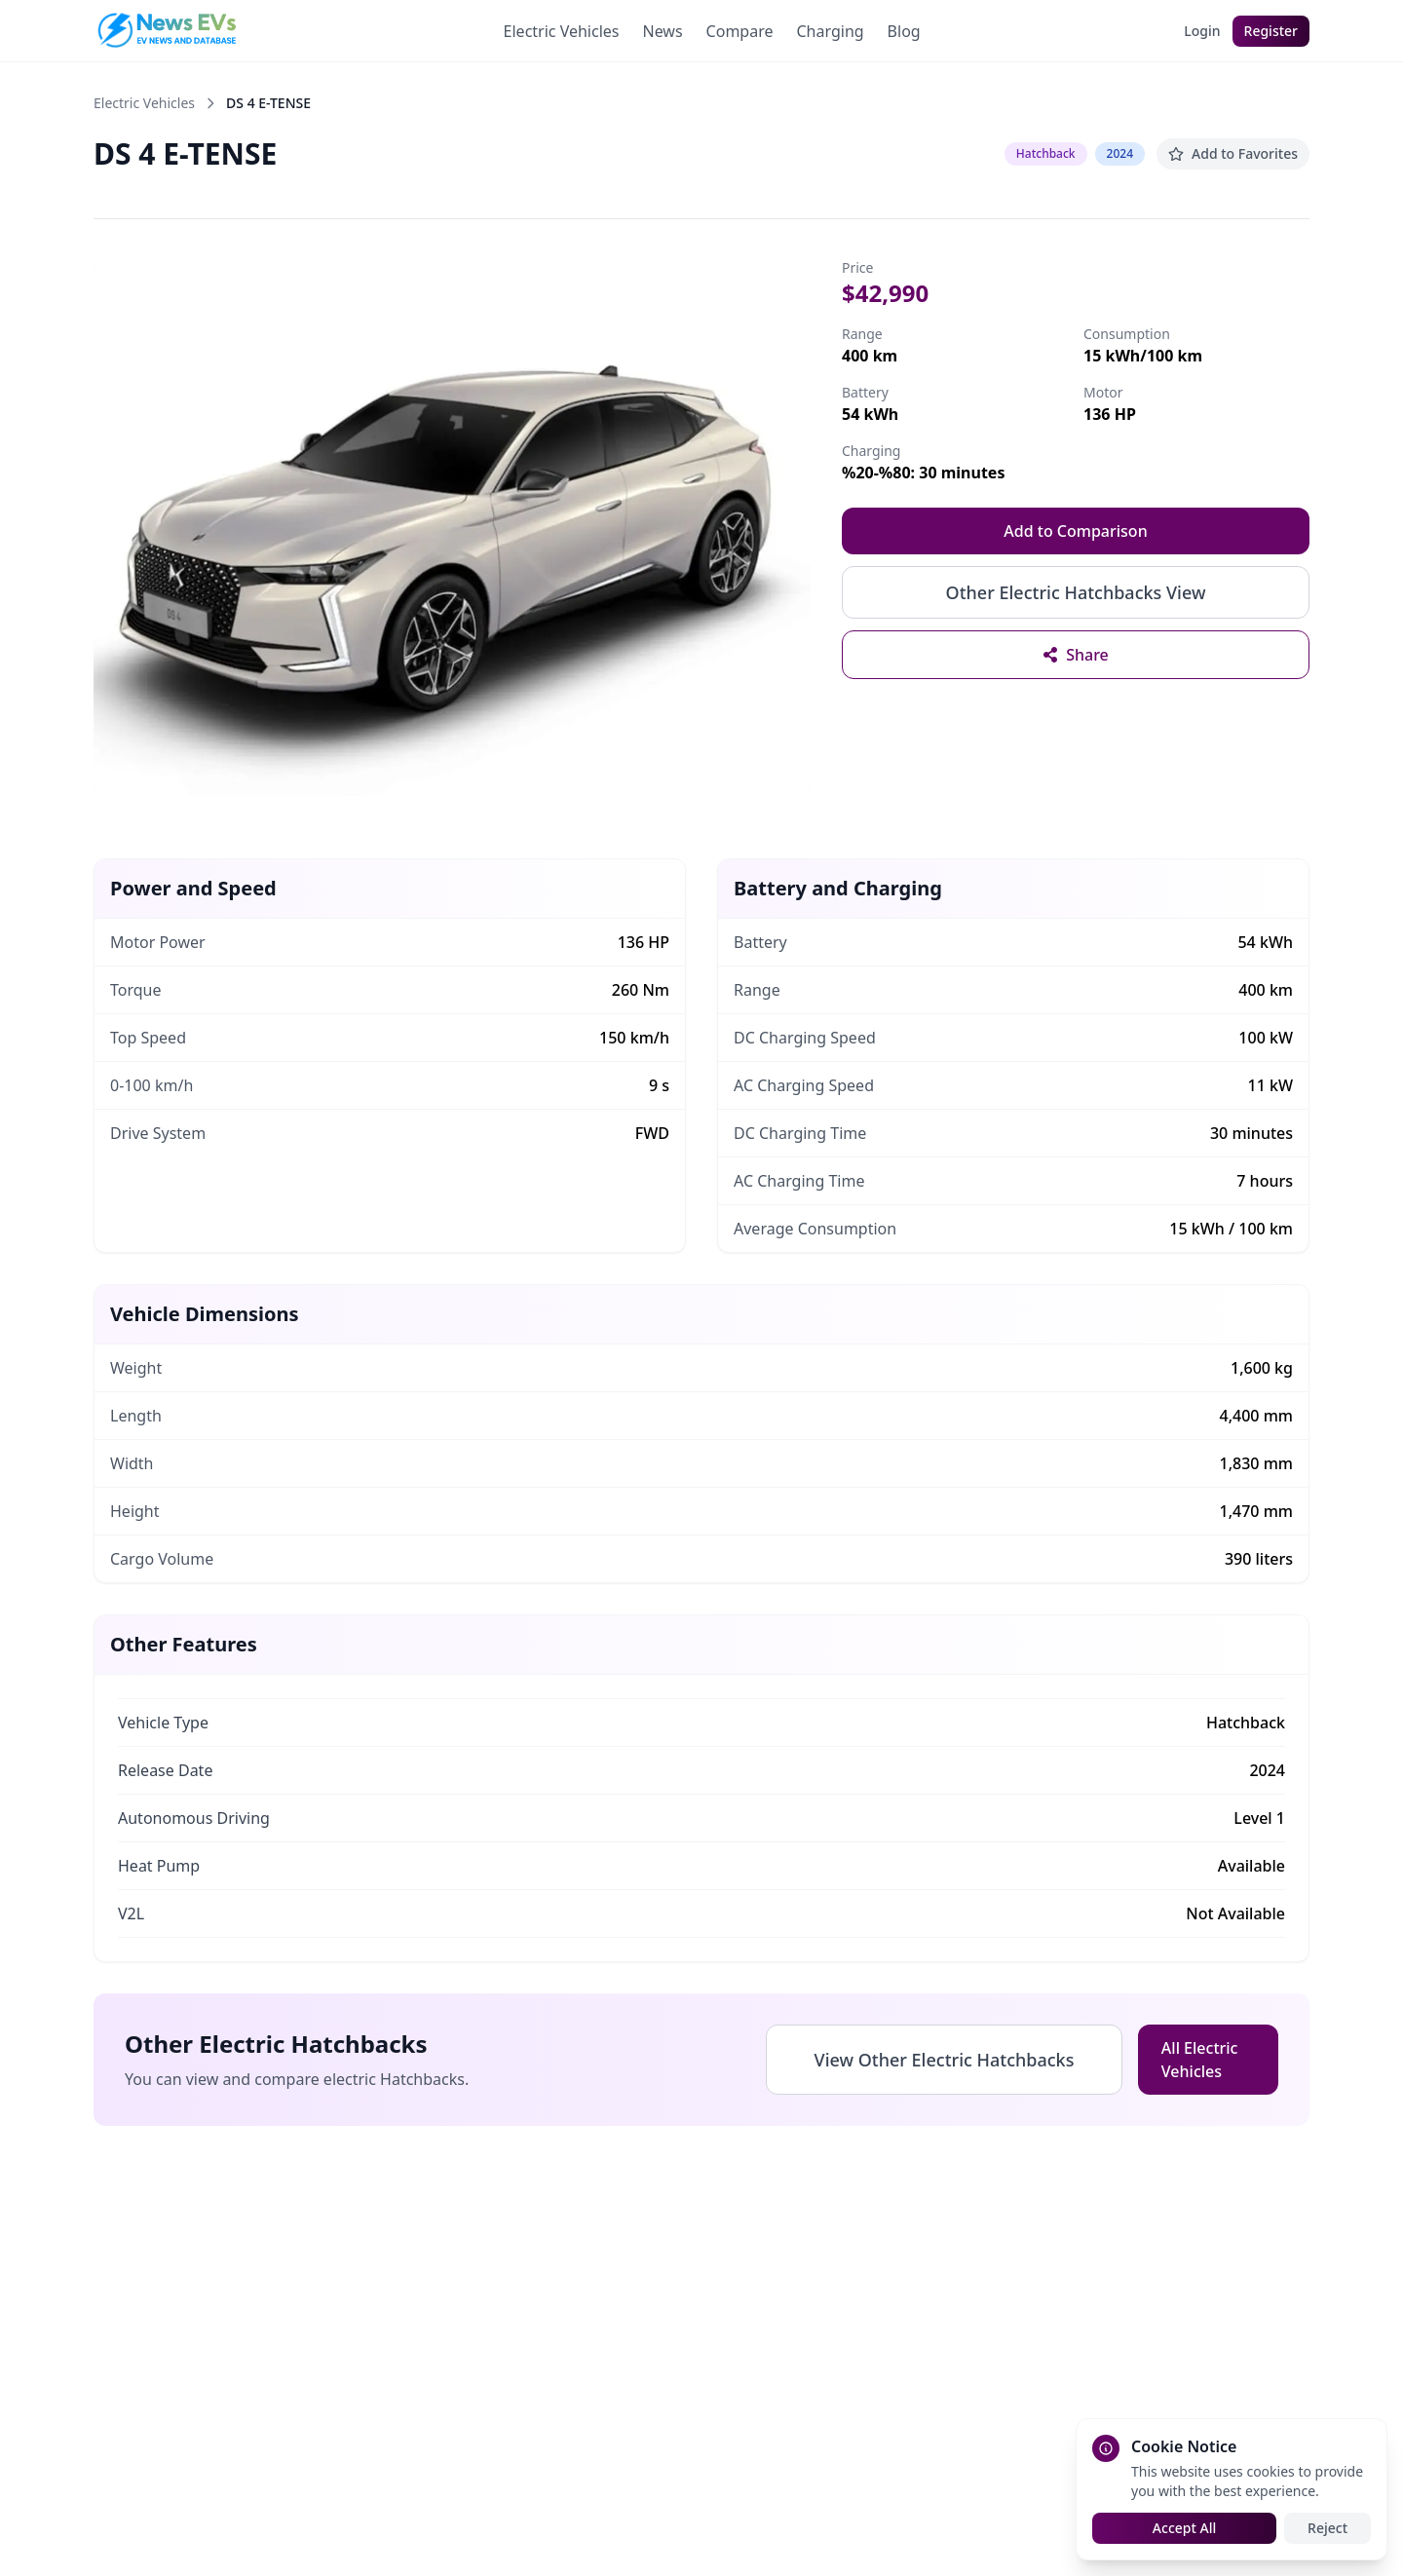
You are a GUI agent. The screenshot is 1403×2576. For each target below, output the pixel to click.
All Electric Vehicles (1199, 2059)
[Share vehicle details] (1075, 654)
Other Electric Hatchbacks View (1076, 592)
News (662, 31)
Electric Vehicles (562, 31)
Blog (904, 31)
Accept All (1184, 2528)
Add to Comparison (1075, 531)
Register (1271, 30)
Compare (740, 31)
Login (1202, 30)
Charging (829, 31)
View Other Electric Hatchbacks (945, 2059)
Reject (1327, 2528)
